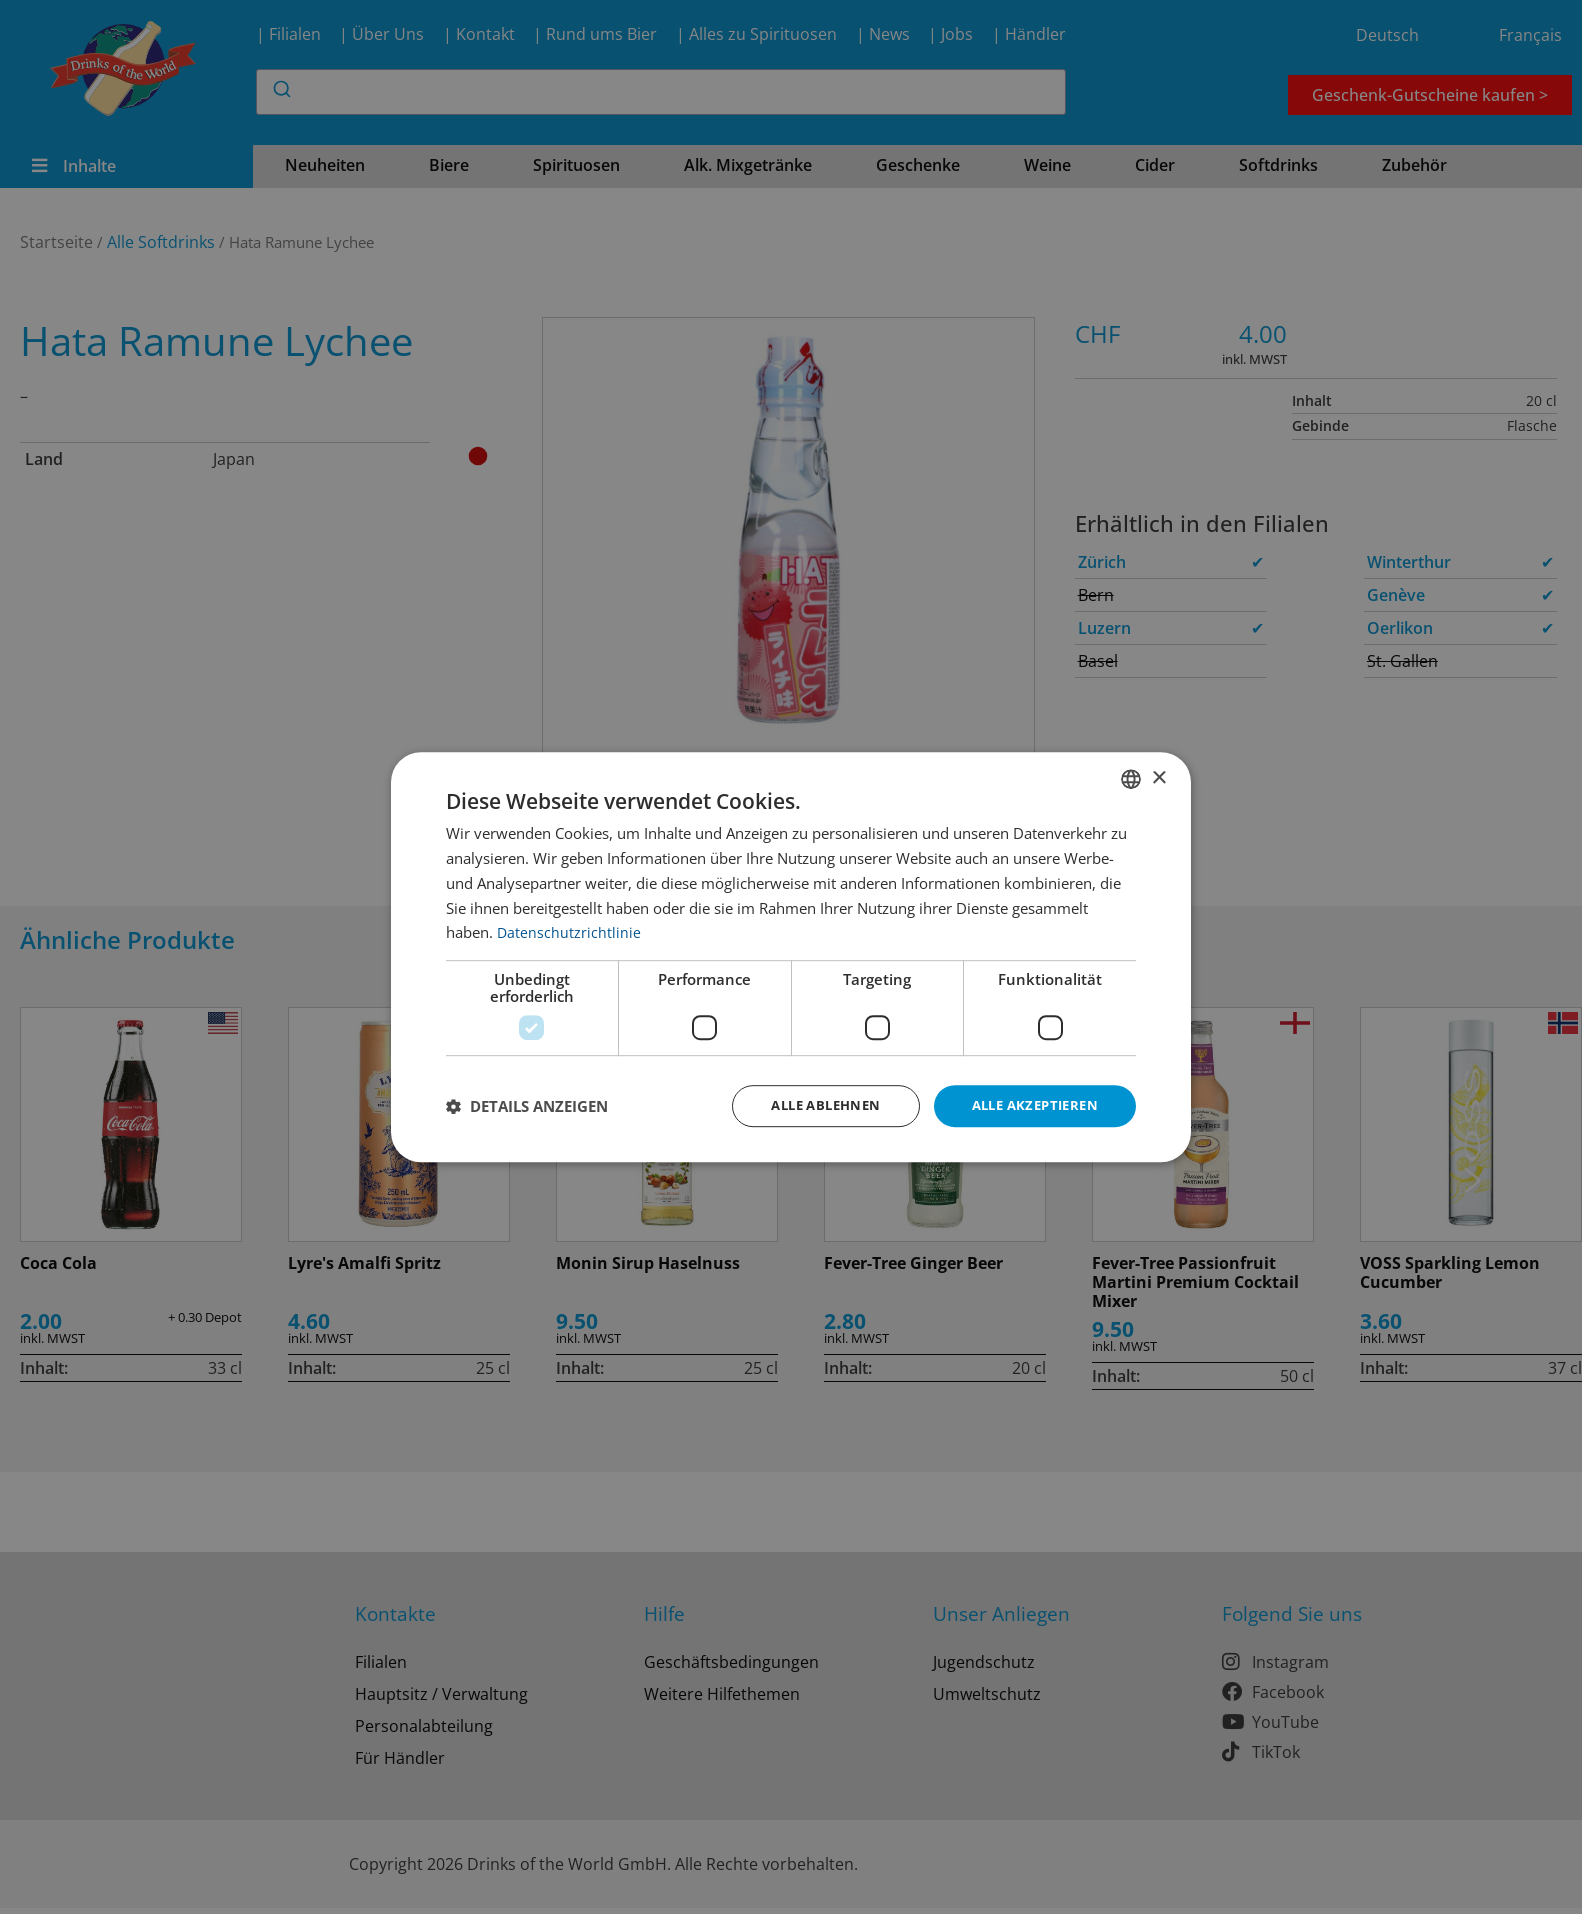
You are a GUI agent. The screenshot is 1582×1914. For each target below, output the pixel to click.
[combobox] (1131, 778)
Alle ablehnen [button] (809, 1105)
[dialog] (791, 957)
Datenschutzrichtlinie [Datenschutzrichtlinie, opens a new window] (569, 931)
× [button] (1158, 776)
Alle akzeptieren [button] (1029, 1105)
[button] (527, 1106)
